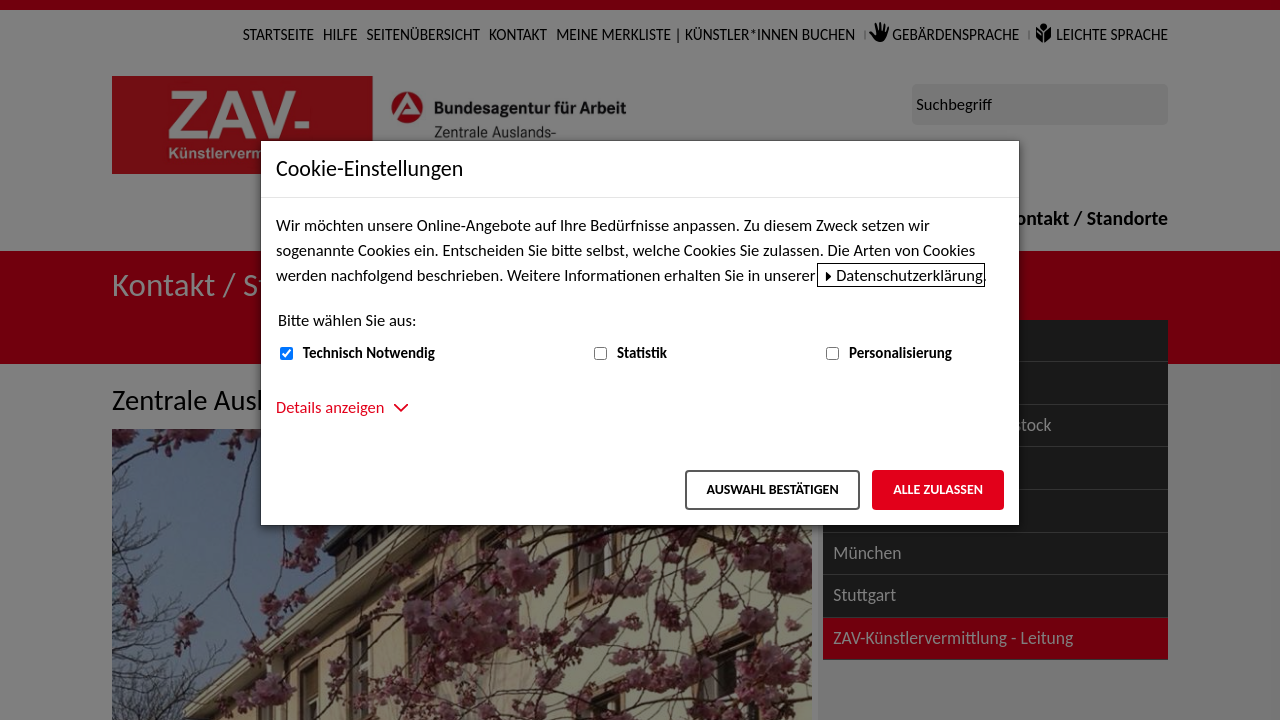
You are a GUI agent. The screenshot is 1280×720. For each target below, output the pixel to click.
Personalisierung (900, 353)
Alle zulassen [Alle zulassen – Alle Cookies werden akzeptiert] (938, 489)
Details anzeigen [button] (330, 407)
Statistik (642, 353)
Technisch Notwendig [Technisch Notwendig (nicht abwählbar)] (369, 353)
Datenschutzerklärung (909, 275)
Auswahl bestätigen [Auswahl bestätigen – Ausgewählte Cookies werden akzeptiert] (772, 489)
